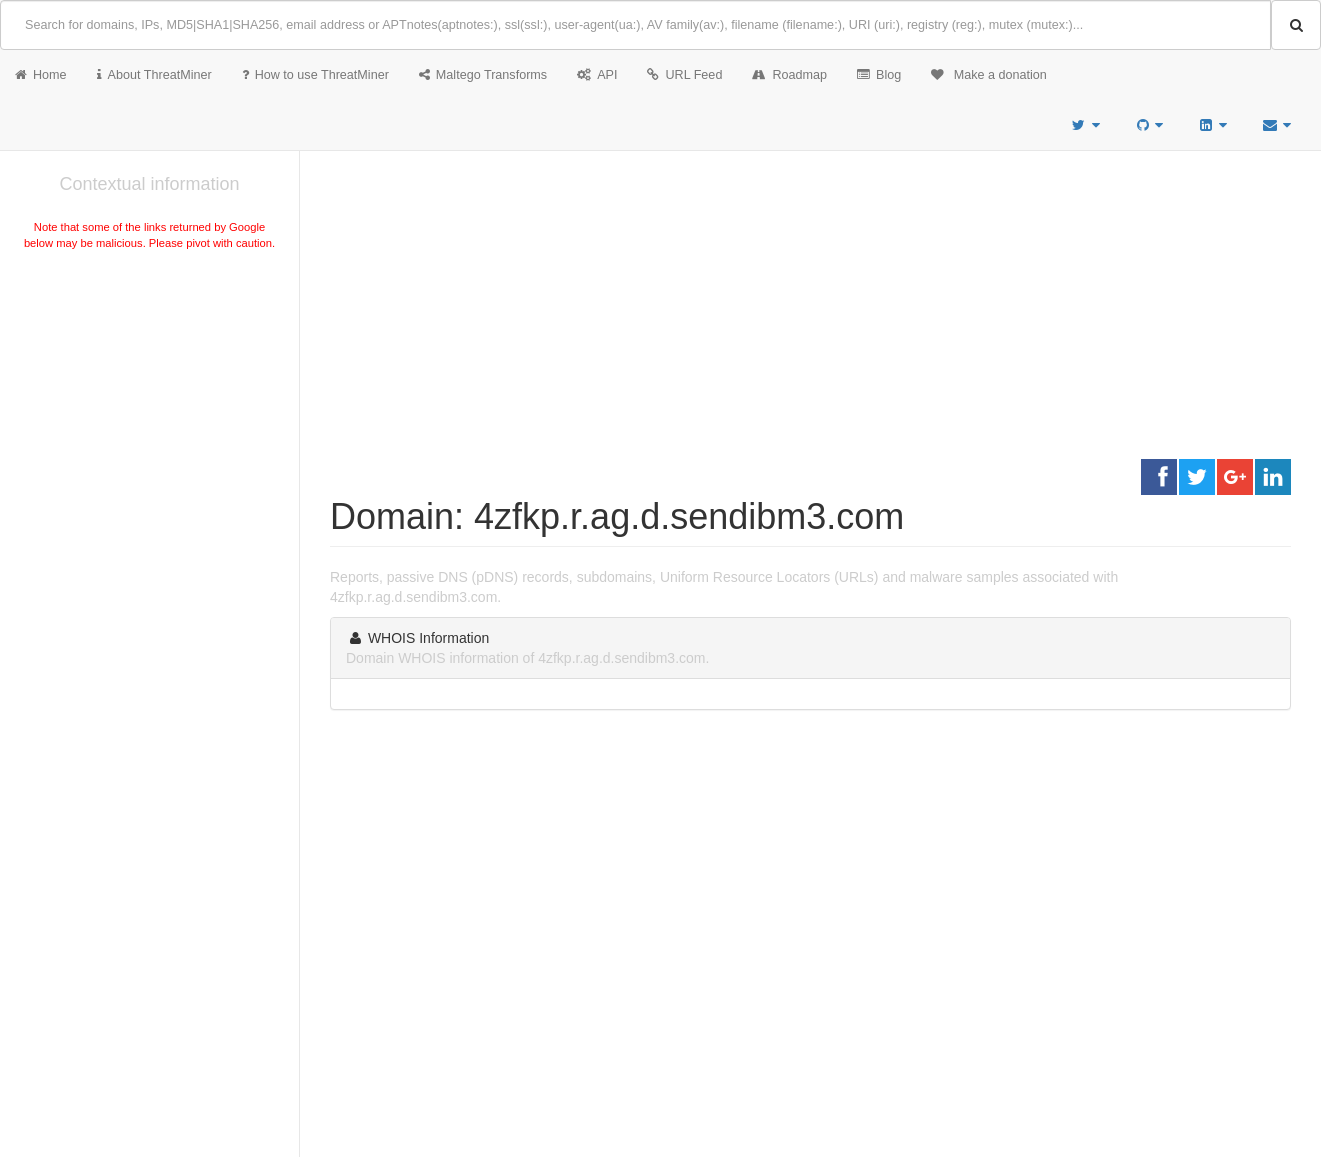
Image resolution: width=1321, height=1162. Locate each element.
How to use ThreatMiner (315, 75)
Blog (879, 75)
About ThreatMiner (154, 75)
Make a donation (989, 75)
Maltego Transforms (483, 75)
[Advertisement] (149, 404)
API (597, 75)
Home (41, 75)
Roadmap (789, 75)
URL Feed (684, 75)
